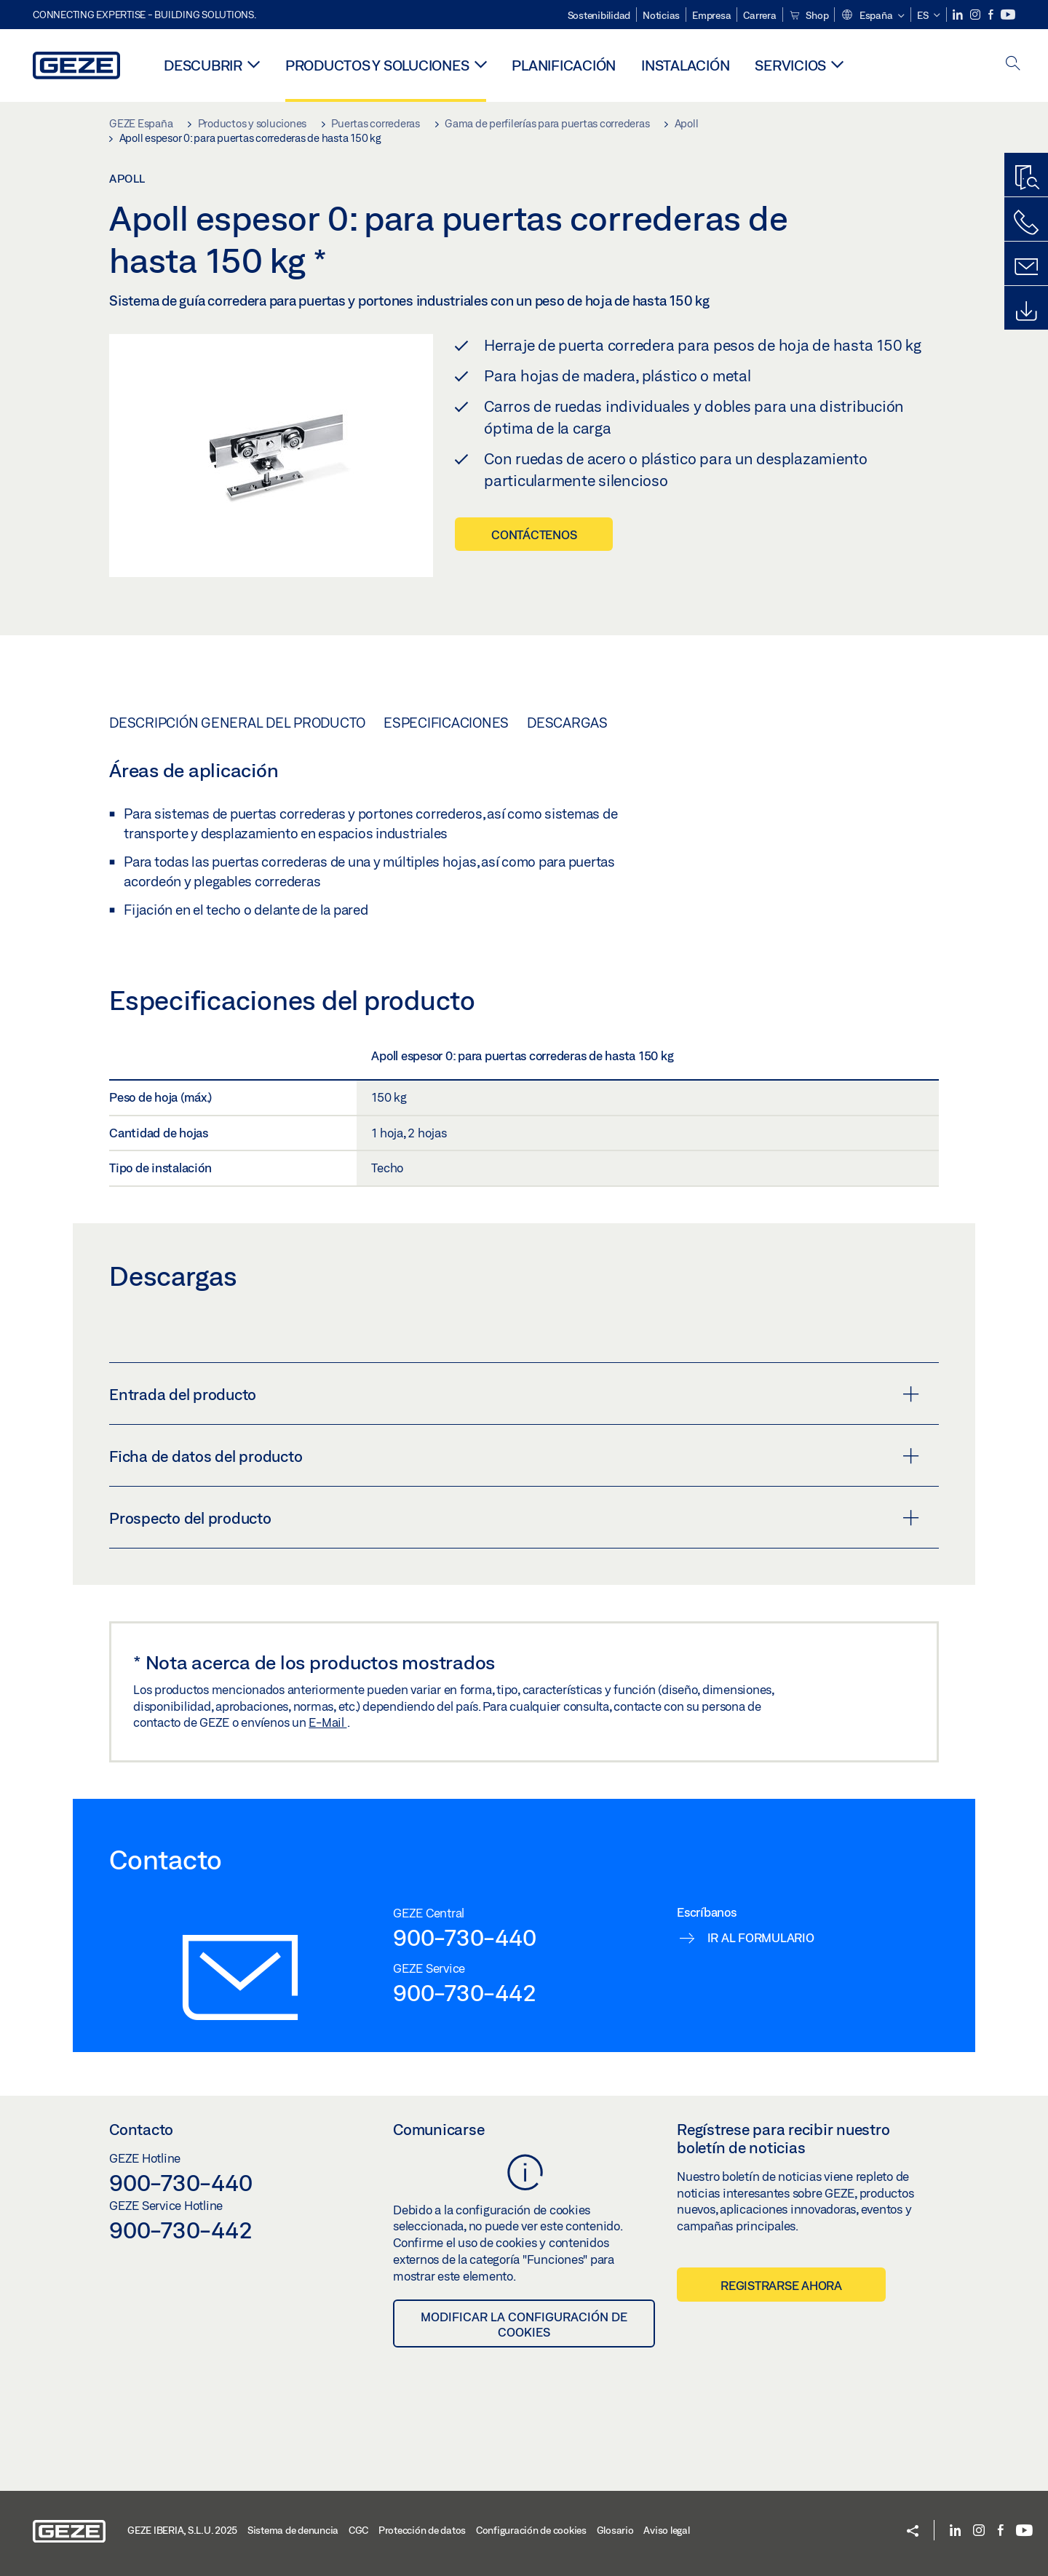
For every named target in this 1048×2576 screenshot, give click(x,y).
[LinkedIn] (959, 15)
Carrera (759, 15)
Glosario (615, 2530)
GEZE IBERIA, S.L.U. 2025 (182, 2530)
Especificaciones (446, 723)
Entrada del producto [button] (514, 1394)
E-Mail (327, 1722)
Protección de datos (422, 2530)
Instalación (685, 65)
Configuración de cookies (531, 2530)
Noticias (661, 15)
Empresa (711, 15)
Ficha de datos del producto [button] (514, 1456)
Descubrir (203, 65)
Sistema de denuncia (292, 2530)
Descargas (567, 723)
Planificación (564, 65)
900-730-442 (464, 1992)
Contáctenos (533, 534)
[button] (873, 16)
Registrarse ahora (781, 2285)
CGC (358, 2530)
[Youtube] (1008, 15)
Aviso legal (666, 2530)
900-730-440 (464, 1937)
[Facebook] (992, 15)
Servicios (790, 65)
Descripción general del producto (237, 723)
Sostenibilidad (599, 15)
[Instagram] (976, 15)
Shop (809, 15)
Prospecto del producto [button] (514, 1518)
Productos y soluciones (377, 65)
